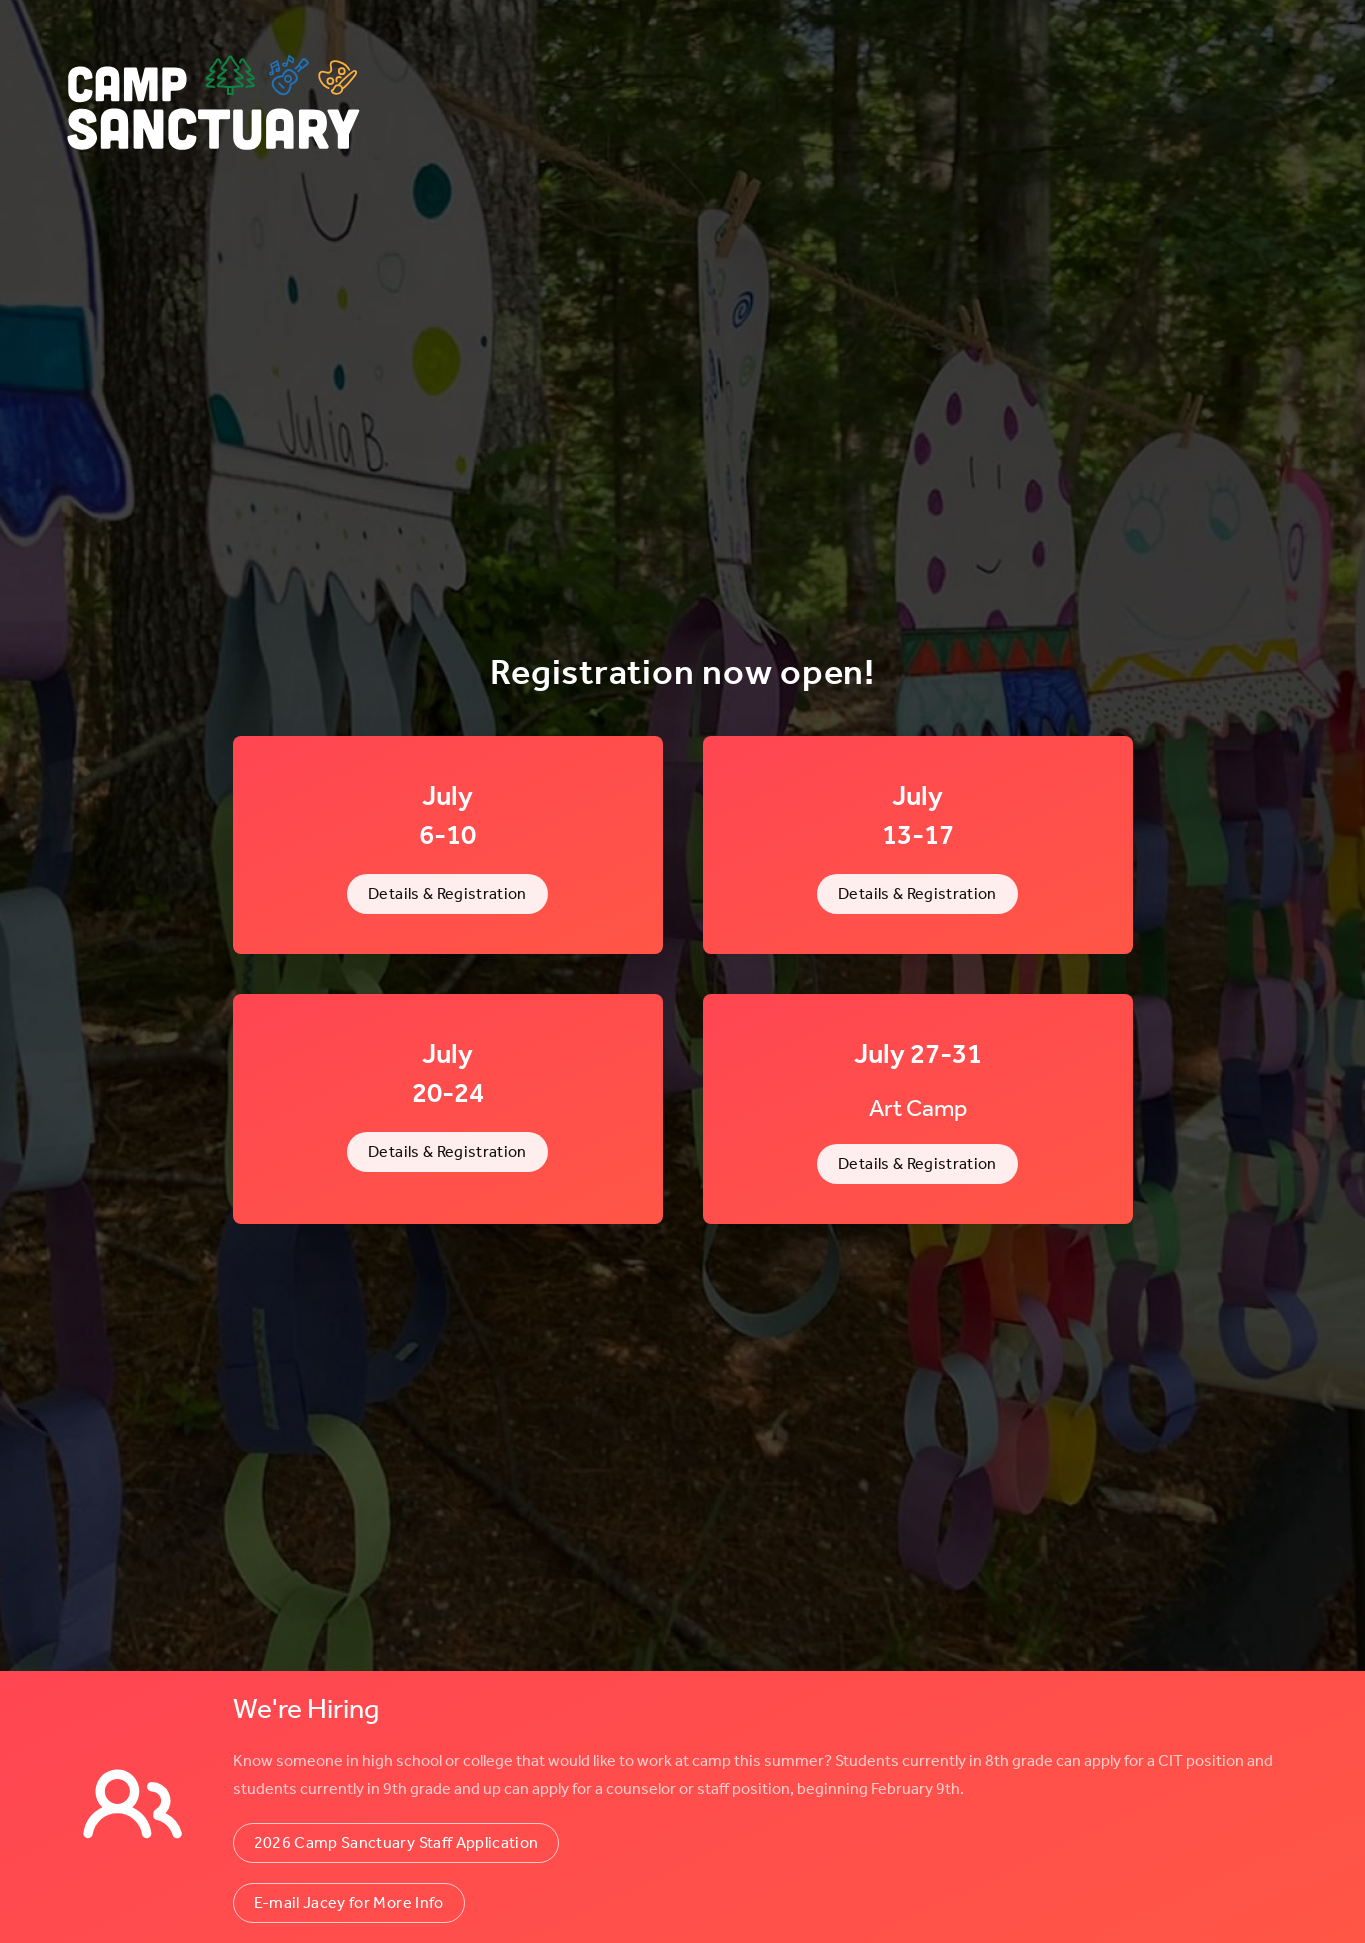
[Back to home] (215, 105)
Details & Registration (447, 893)
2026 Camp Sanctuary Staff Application (396, 1842)
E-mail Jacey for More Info (349, 1902)
